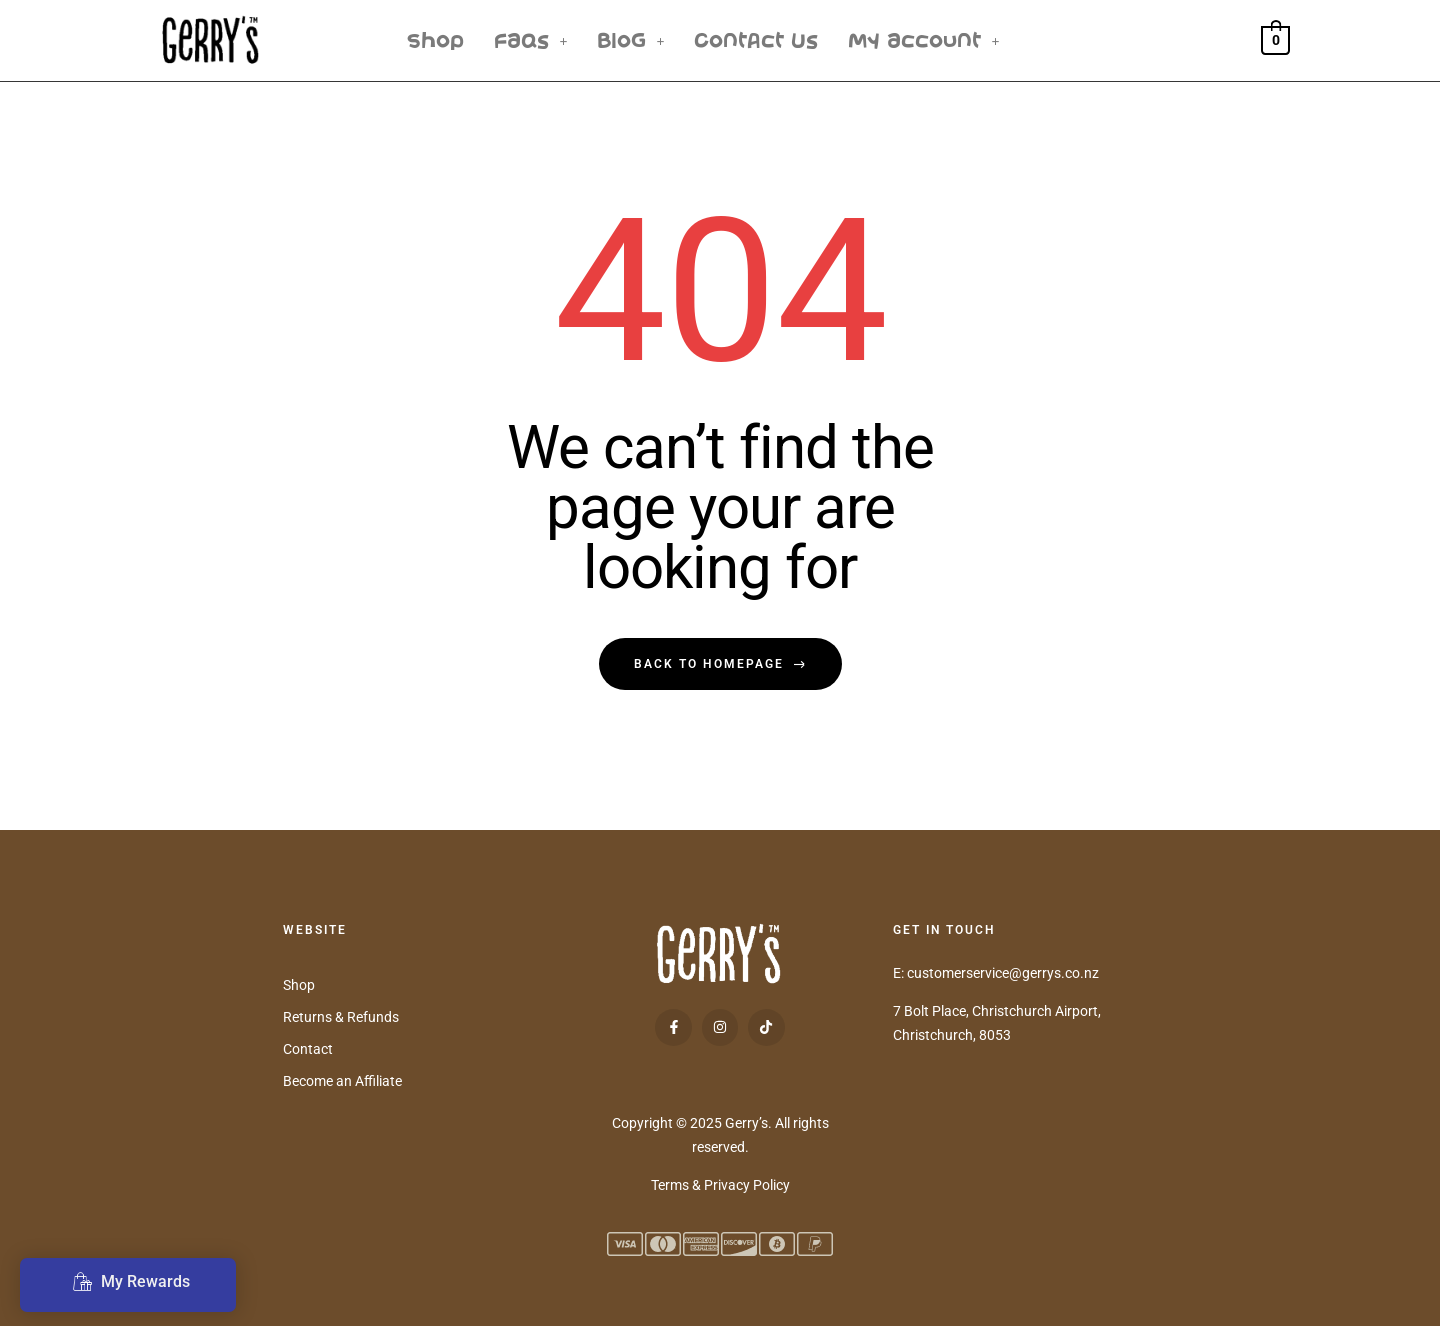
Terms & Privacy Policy (720, 1185)
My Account (923, 40)
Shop (435, 40)
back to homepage (720, 664)
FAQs (530, 40)
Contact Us (756, 40)
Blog (630, 40)
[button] (530, 41)
